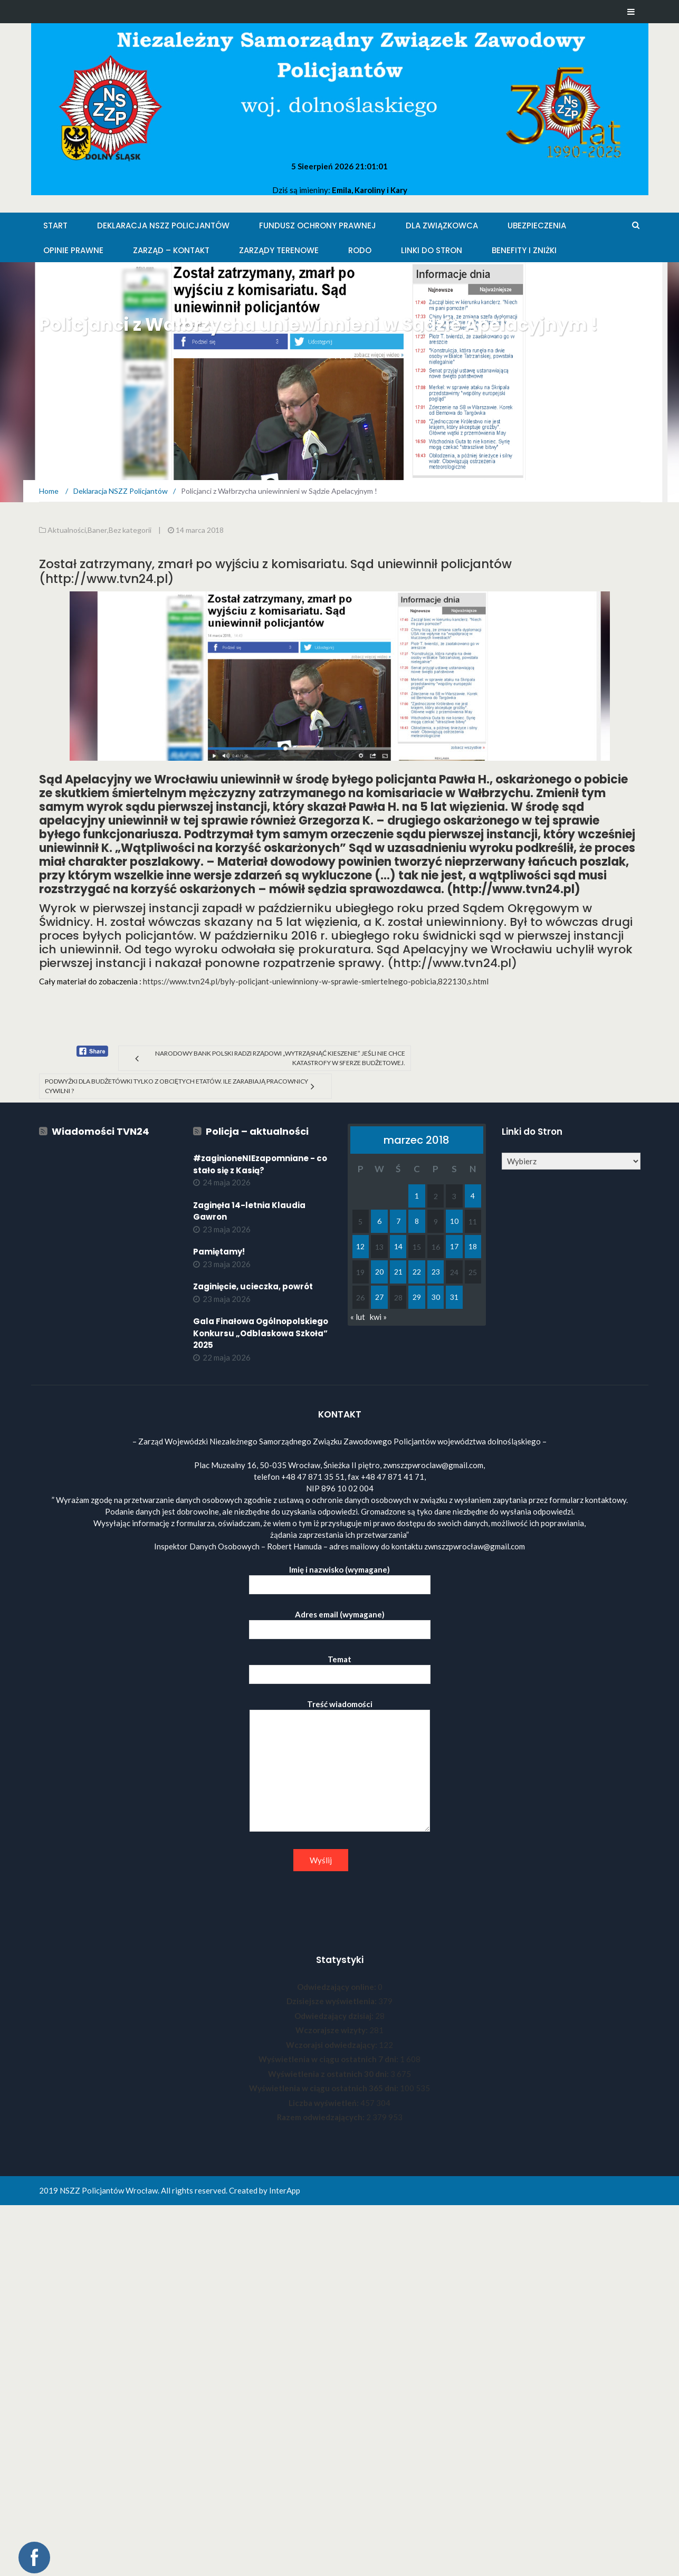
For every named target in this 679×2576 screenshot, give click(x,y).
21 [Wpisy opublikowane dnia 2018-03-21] (398, 1271)
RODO (359, 250)
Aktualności (66, 529)
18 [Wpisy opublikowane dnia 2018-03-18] (472, 1246)
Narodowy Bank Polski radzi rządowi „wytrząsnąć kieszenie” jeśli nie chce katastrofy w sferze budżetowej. (280, 1058)
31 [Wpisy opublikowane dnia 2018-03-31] (454, 1296)
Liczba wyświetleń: (324, 2103)
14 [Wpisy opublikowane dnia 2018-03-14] (398, 1246)
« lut (357, 1316)
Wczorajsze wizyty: (332, 2030)
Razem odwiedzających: (321, 2117)
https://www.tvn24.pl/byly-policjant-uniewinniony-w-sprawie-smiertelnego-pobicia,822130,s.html (316, 981)
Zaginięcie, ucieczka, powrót (253, 1286)
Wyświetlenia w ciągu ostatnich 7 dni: (329, 2059)
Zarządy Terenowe (279, 250)
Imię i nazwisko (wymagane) (340, 1577)
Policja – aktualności (257, 1131)
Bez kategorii (130, 529)
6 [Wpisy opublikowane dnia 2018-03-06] (379, 1221)
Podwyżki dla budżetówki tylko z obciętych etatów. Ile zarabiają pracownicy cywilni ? (176, 1086)
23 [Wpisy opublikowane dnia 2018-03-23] (436, 1271)
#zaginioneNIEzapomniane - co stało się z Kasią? (260, 1164)
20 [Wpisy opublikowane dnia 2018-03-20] (379, 1271)
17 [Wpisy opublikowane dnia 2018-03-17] (454, 1246)
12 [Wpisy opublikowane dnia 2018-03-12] (360, 1246)
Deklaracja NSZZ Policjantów (163, 225)
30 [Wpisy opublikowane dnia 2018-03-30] (436, 1296)
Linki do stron (431, 250)
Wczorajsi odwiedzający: (332, 2045)
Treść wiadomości (340, 1766)
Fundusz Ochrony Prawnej (317, 225)
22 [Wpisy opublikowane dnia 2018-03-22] (417, 1271)
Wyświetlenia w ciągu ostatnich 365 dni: (324, 2088)
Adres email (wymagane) (340, 1622)
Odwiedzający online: (337, 1986)
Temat (340, 1666)
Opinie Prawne (73, 250)
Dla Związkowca (442, 225)
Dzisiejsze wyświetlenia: (332, 2001)
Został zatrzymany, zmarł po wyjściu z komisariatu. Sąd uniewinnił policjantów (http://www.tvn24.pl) (275, 571)
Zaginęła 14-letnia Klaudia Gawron (249, 1211)
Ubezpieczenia (537, 225)
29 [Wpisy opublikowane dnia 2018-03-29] (417, 1296)
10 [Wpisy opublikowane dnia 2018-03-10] (454, 1221)
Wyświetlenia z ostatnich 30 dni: (329, 2074)
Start (55, 225)
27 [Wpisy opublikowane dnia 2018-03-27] (379, 1296)
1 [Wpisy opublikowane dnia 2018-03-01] (417, 1195)
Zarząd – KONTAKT (171, 250)
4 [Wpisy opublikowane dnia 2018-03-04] (473, 1195)
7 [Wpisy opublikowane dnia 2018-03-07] (398, 1221)
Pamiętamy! (219, 1251)
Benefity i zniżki (524, 250)
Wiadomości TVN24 (100, 1131)
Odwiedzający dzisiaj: (334, 2015)
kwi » (378, 1316)
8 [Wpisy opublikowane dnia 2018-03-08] (417, 1221)
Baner (97, 529)
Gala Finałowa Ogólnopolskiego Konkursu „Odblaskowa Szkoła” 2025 (260, 1333)
